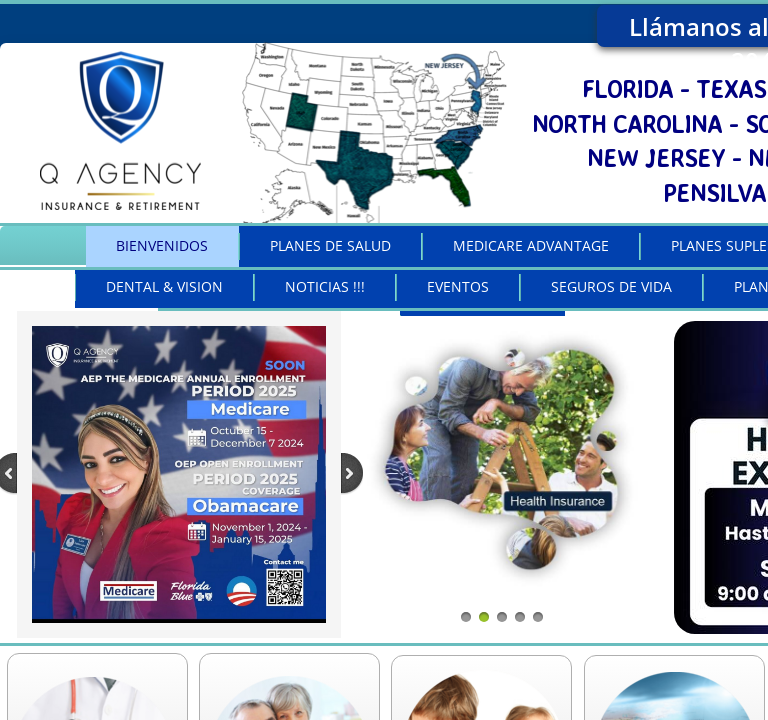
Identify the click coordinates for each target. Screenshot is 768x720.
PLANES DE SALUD (330, 245)
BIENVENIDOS (162, 245)
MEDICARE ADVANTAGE (531, 245)
